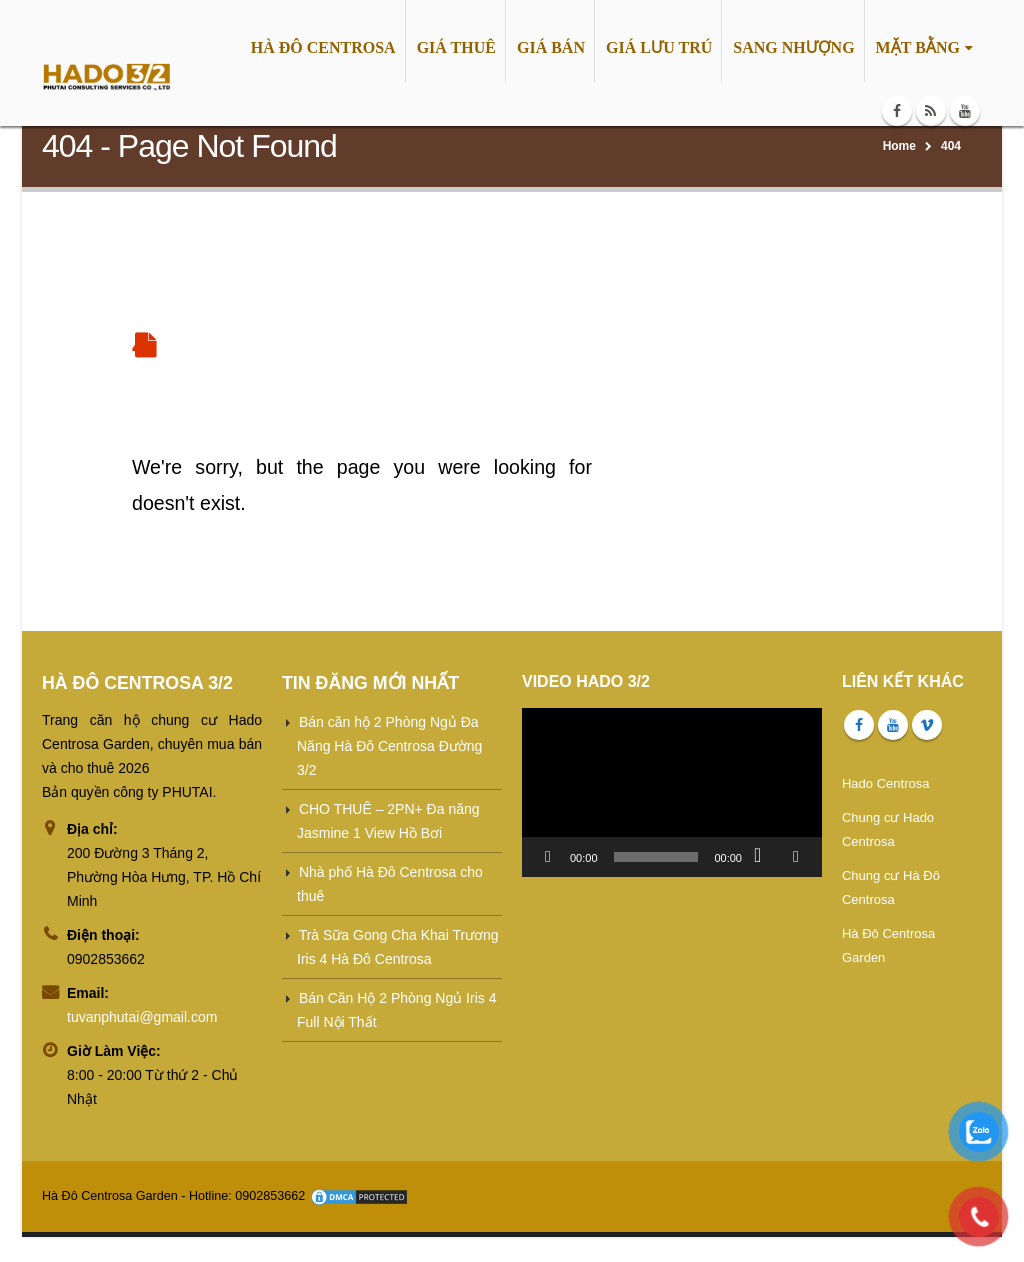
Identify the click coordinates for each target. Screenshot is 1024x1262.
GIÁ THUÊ (456, 47)
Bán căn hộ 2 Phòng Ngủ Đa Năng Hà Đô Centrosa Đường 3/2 (389, 746)
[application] (672, 792)
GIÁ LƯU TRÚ (659, 47)
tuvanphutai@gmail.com (142, 1017)
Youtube (893, 725)
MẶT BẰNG (918, 47)
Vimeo (927, 725)
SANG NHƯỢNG (793, 47)
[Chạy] (548, 857)
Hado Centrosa (885, 783)
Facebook (859, 725)
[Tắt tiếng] (764, 857)
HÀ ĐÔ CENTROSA (323, 47)
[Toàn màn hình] (796, 857)
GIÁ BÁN (551, 47)
